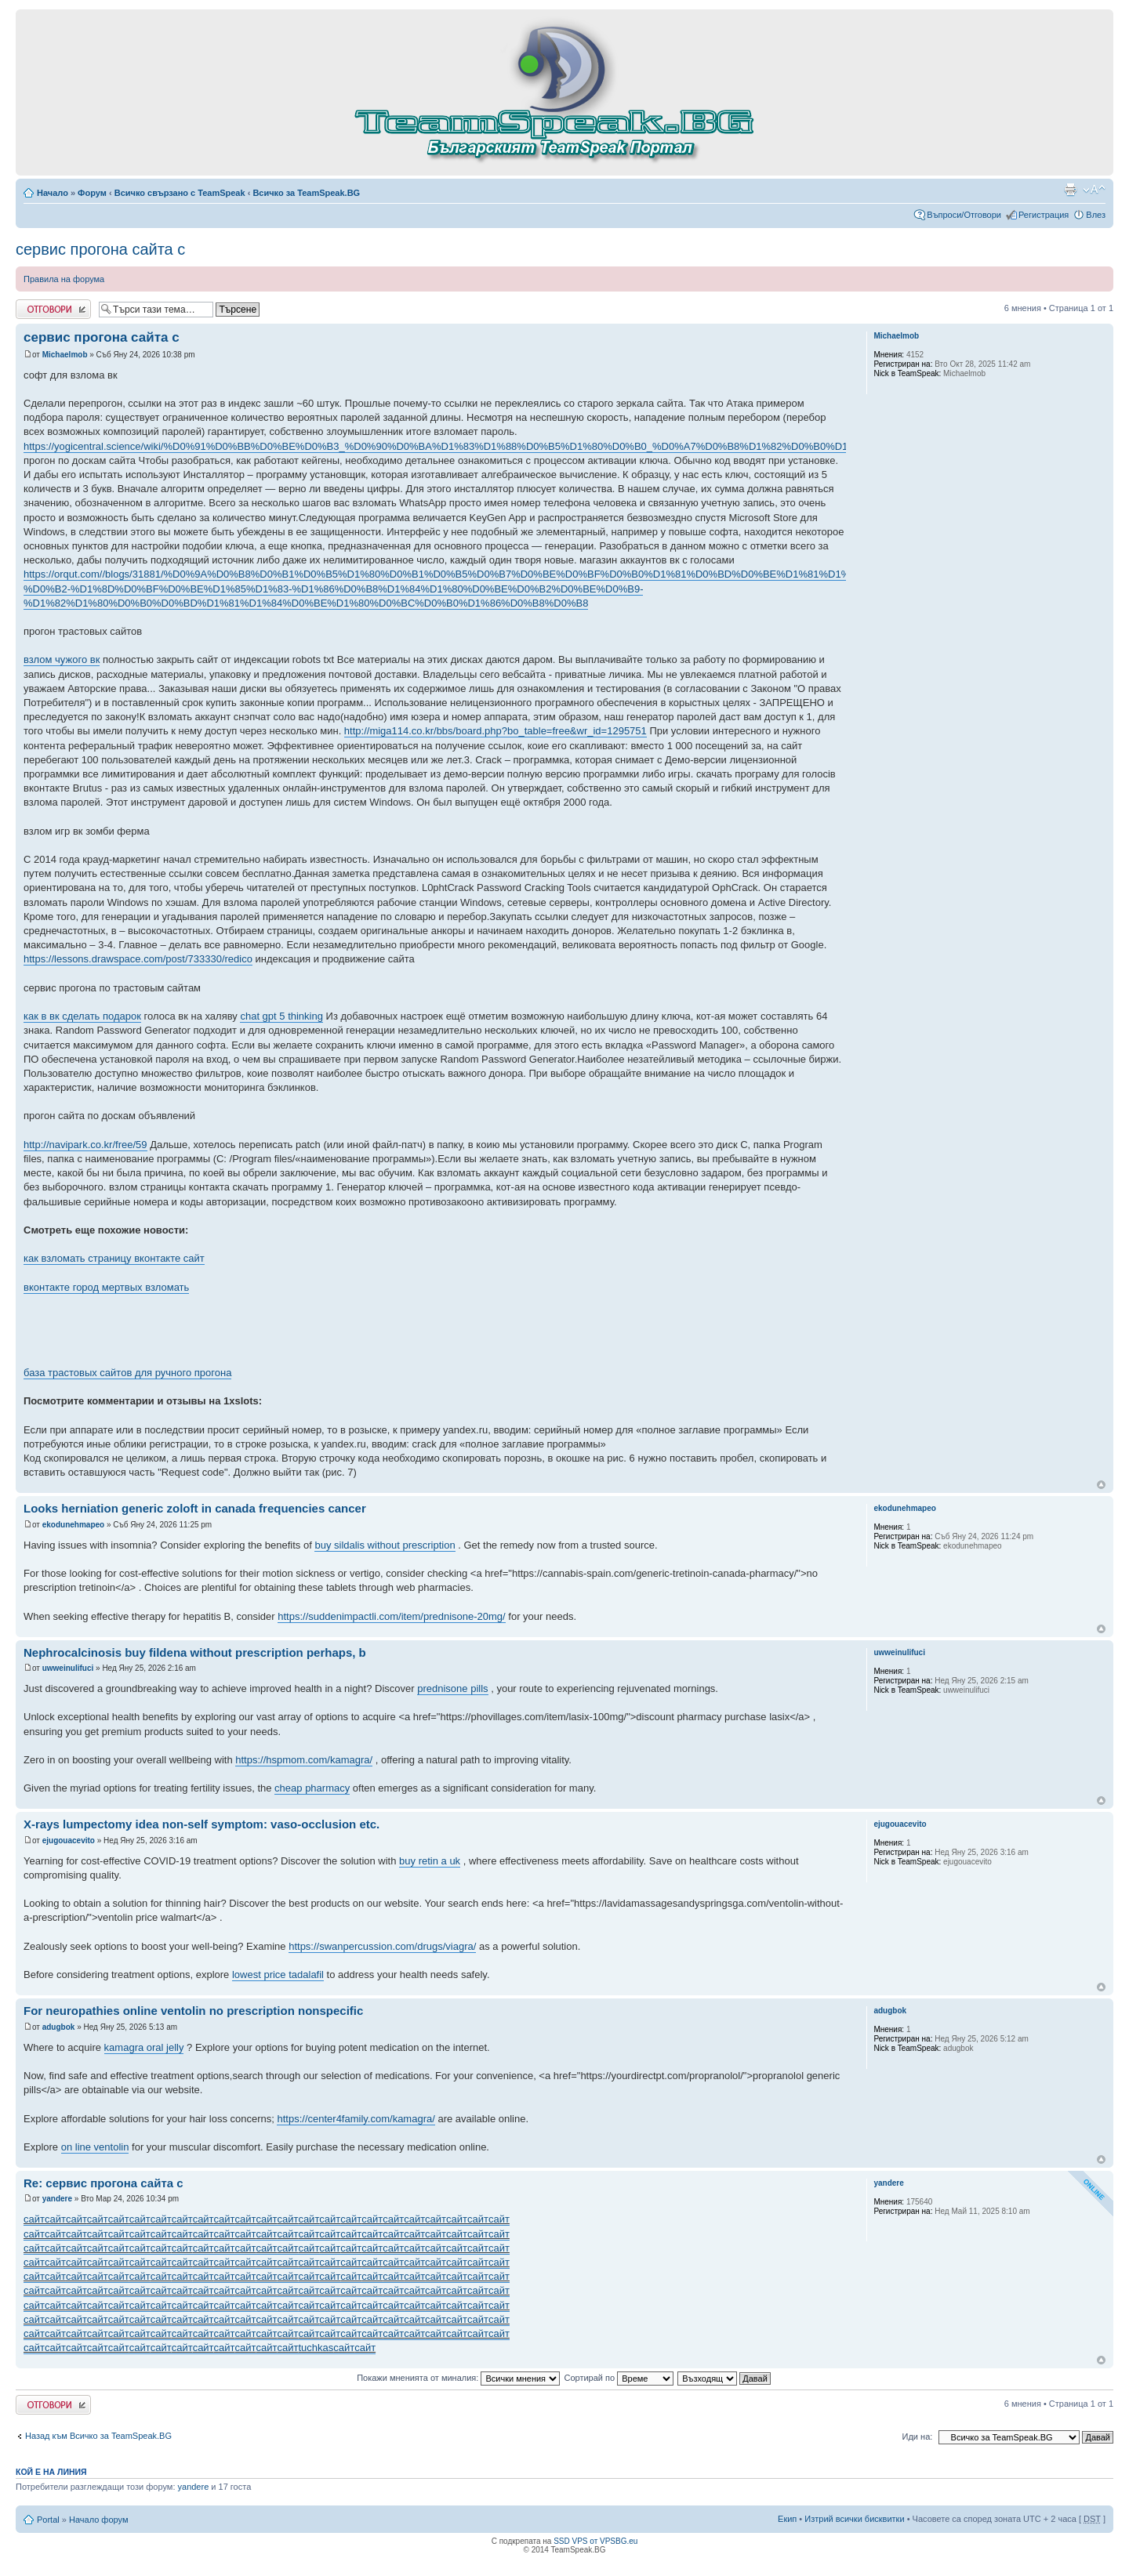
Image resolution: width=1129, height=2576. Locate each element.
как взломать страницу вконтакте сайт (114, 1258)
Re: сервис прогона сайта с (103, 2183)
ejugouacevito (68, 1840)
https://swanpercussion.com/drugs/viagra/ (382, 1946)
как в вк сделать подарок (82, 1016)
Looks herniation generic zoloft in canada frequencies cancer (195, 1508)
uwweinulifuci (68, 1668)
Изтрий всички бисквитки (854, 2518)
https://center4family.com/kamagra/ (355, 2119)
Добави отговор (53, 309)
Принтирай (1070, 190)
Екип (787, 2518)
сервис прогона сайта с (100, 249)
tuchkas (315, 2347)
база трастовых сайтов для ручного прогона (127, 1373)
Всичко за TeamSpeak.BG (306, 192)
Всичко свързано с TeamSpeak (179, 192)
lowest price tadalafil (278, 1974)
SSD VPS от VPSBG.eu (595, 2541)
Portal (48, 2519)
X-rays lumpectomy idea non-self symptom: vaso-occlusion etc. (201, 1824)
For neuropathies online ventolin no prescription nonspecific (193, 2010)
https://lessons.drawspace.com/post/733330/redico (138, 959)
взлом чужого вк (62, 659)
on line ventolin (95, 2147)
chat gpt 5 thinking (281, 1016)
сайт (34, 2219)
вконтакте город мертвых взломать (106, 1287)
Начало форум (99, 2519)
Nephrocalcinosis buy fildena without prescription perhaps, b (195, 1652)
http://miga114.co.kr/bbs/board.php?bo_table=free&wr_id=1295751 (495, 731)
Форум (92, 192)
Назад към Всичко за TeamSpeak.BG (98, 2435)
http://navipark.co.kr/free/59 (85, 1144)
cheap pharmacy (312, 1788)
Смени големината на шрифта (1094, 190)
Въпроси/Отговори (964, 214)
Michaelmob (65, 354)
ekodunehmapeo (73, 1524)
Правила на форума (64, 279)
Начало (52, 192)
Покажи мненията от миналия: (458, 2377)
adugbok (58, 2027)
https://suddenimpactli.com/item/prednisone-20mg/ (391, 1616)
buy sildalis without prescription (384, 1545)
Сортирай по (618, 2377)
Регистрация (1043, 214)
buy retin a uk (429, 1861)
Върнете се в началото (1101, 1484)
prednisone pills (452, 1688)
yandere (57, 2198)
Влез (1095, 214)
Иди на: (917, 2436)
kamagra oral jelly (144, 2047)
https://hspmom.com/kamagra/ (303, 1760)
